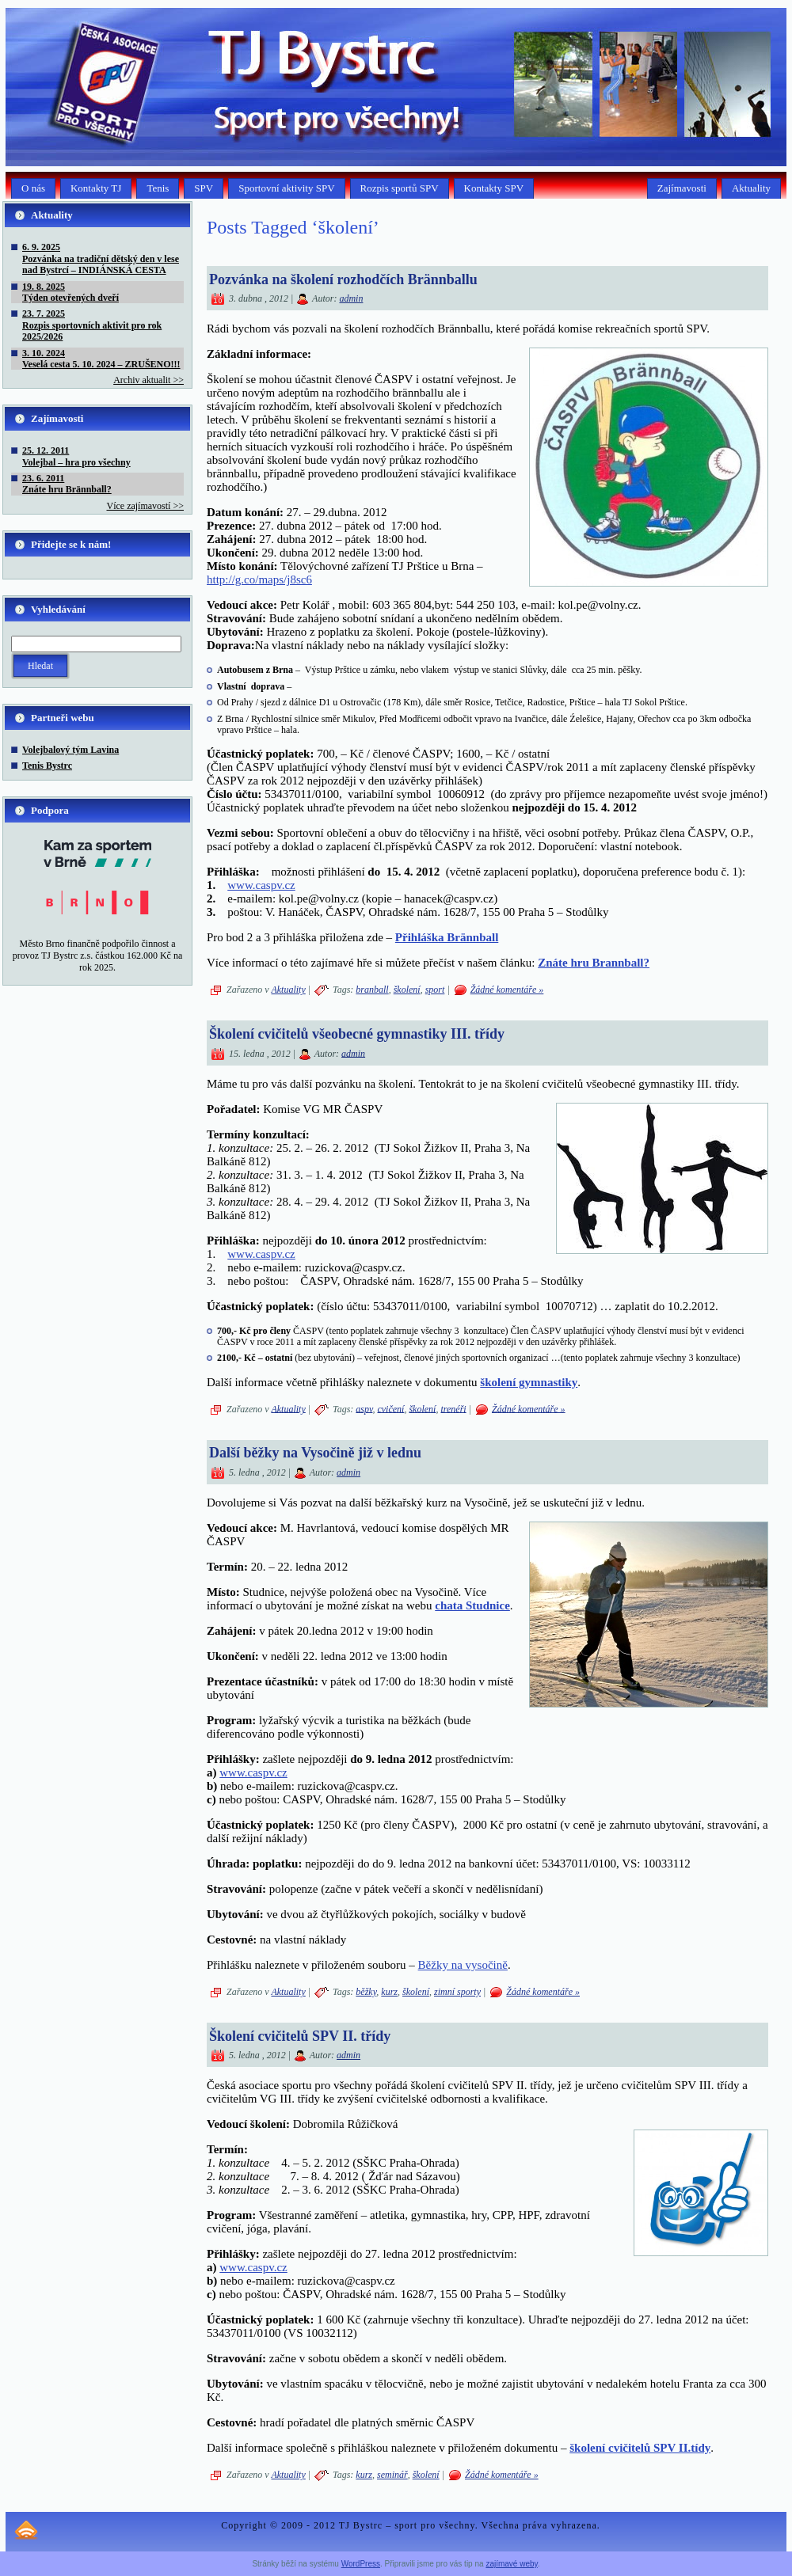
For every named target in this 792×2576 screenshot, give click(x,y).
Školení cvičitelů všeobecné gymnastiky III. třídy (357, 1034)
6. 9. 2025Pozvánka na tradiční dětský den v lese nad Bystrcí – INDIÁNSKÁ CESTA (100, 258)
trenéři (453, 1408)
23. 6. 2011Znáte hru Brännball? (67, 484)
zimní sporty (457, 1991)
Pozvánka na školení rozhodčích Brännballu (343, 279)
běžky (366, 1991)
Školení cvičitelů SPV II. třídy (299, 2036)
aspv (364, 1408)
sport (435, 989)
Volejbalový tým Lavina (70, 749)
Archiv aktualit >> (148, 380)
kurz (389, 1991)
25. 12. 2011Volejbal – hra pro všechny (76, 456)
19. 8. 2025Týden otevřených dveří (70, 292)
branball (372, 989)
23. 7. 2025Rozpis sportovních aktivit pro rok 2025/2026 (92, 325)
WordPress (360, 2563)
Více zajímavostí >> (145, 505)
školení (407, 989)
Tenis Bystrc (47, 765)
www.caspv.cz (261, 885)
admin (351, 298)
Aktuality (288, 989)
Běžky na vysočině (463, 1965)
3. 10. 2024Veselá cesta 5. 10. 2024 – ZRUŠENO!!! (101, 359)
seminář (392, 2474)
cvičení (390, 1408)
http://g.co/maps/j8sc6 (259, 579)
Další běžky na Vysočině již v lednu (315, 1453)
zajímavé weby (511, 2563)
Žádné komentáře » (507, 989)
